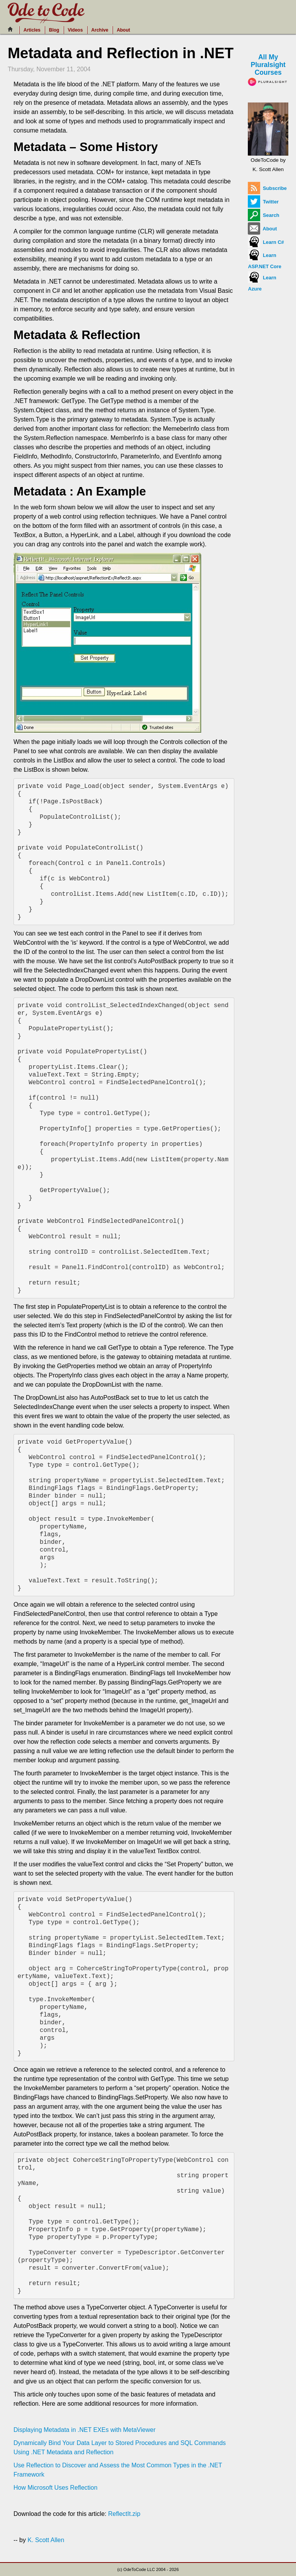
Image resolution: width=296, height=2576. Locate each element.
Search (263, 215)
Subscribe (267, 188)
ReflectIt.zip (124, 2514)
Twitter (263, 202)
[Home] (12, 29)
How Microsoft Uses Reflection (55, 2487)
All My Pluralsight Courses (268, 69)
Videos (75, 30)
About (123, 30)
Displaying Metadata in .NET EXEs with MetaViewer (84, 2430)
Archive (99, 30)
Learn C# (266, 242)
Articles (32, 30)
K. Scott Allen (45, 2540)
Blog (54, 30)
